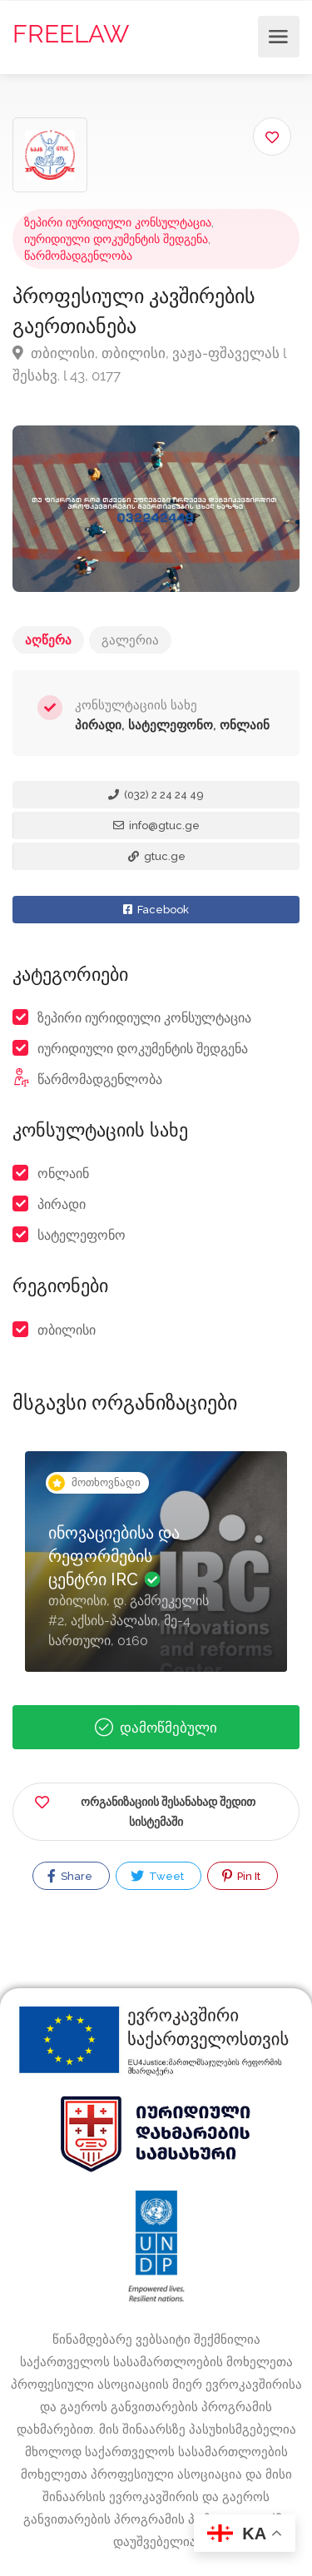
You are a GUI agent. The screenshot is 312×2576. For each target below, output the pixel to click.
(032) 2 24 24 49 (156, 794)
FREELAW (70, 33)
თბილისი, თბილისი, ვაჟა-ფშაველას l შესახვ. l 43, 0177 (149, 364)
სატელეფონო (81, 1235)
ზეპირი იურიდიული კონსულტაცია (117, 222)
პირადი (61, 1204)
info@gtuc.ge (156, 825)
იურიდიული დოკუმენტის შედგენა (116, 239)
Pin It (241, 1875)
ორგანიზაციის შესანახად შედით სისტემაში (144, 1808)
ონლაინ (63, 1173)
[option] (156, 1574)
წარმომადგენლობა (78, 255)
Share (69, 1875)
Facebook (156, 909)
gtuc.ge (157, 856)
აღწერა (48, 640)
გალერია (130, 640)
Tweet (157, 1875)
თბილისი (66, 1330)
